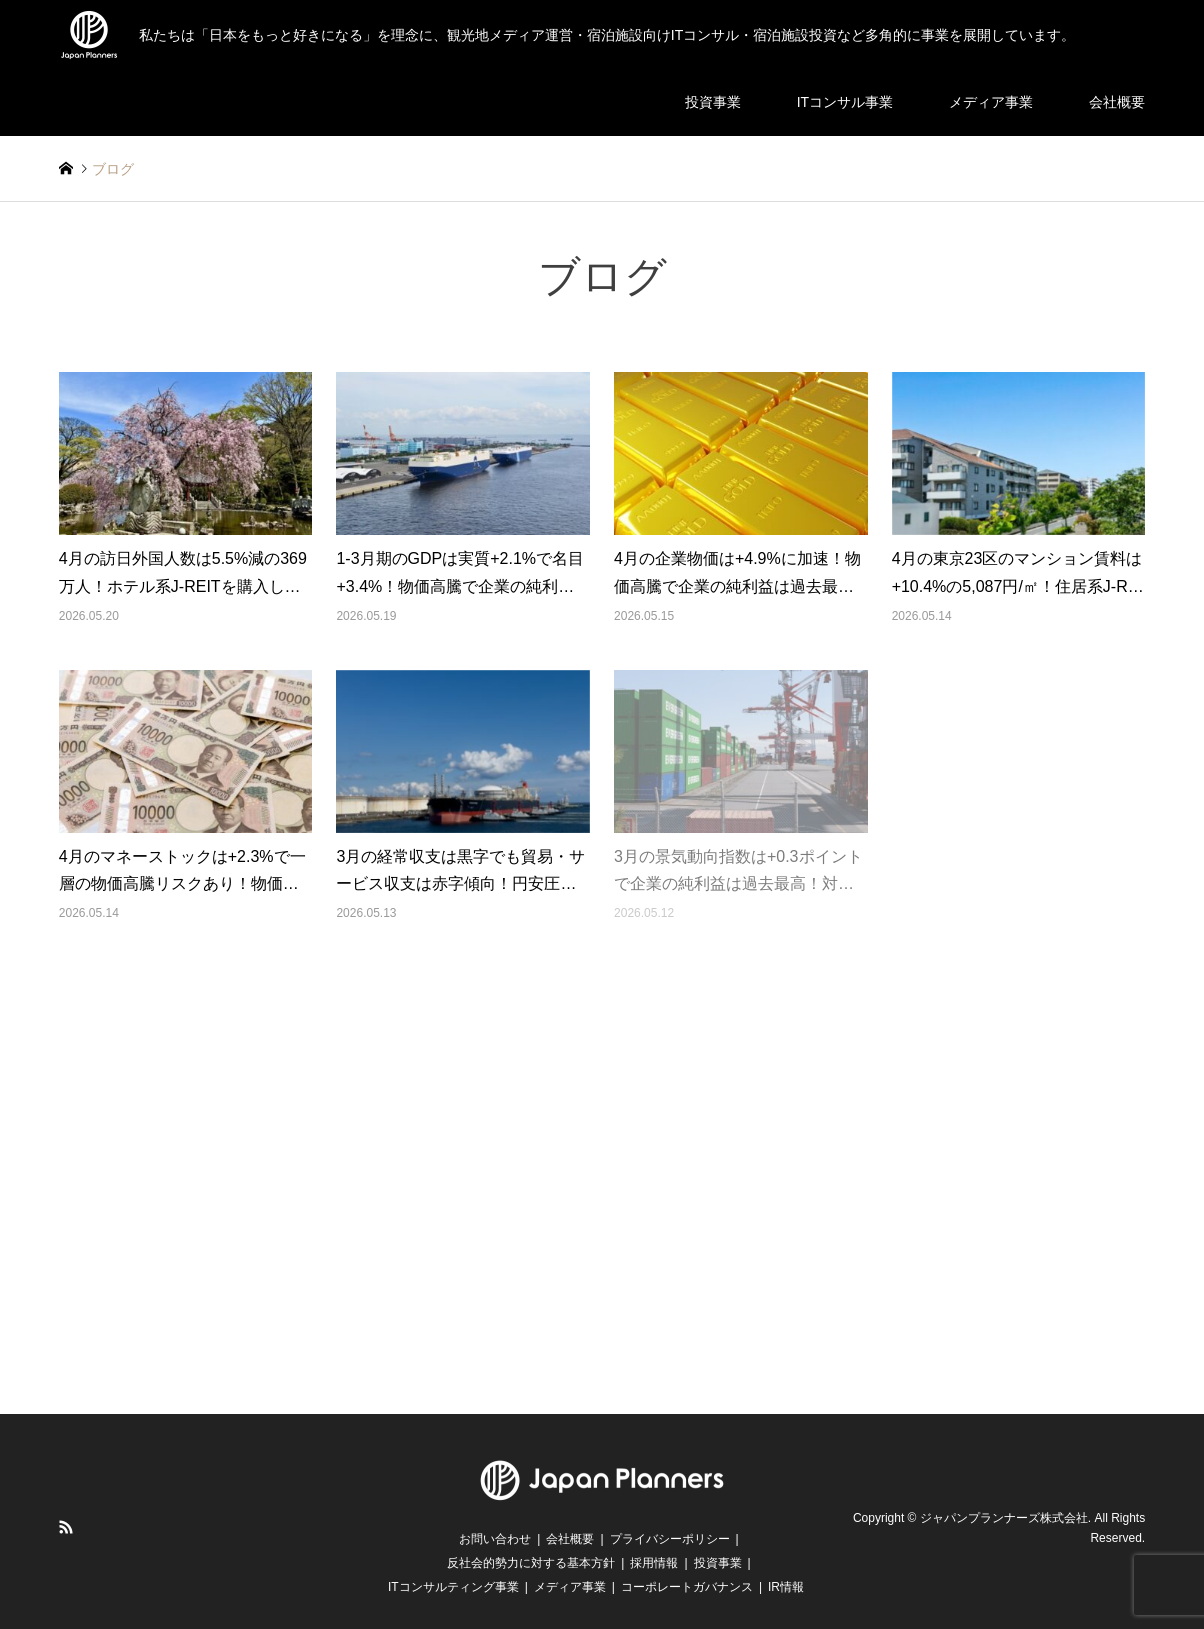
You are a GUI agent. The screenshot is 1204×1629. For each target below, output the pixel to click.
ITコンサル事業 (845, 102)
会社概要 (1117, 102)
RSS (66, 1527)
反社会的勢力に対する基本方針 (531, 1563)
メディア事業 (991, 102)
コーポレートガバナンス (687, 1587)
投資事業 (713, 102)
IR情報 (786, 1587)
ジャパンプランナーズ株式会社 (1004, 1518)
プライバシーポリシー (670, 1539)
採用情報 (654, 1563)
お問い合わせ (495, 1539)
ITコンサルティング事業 (453, 1587)
